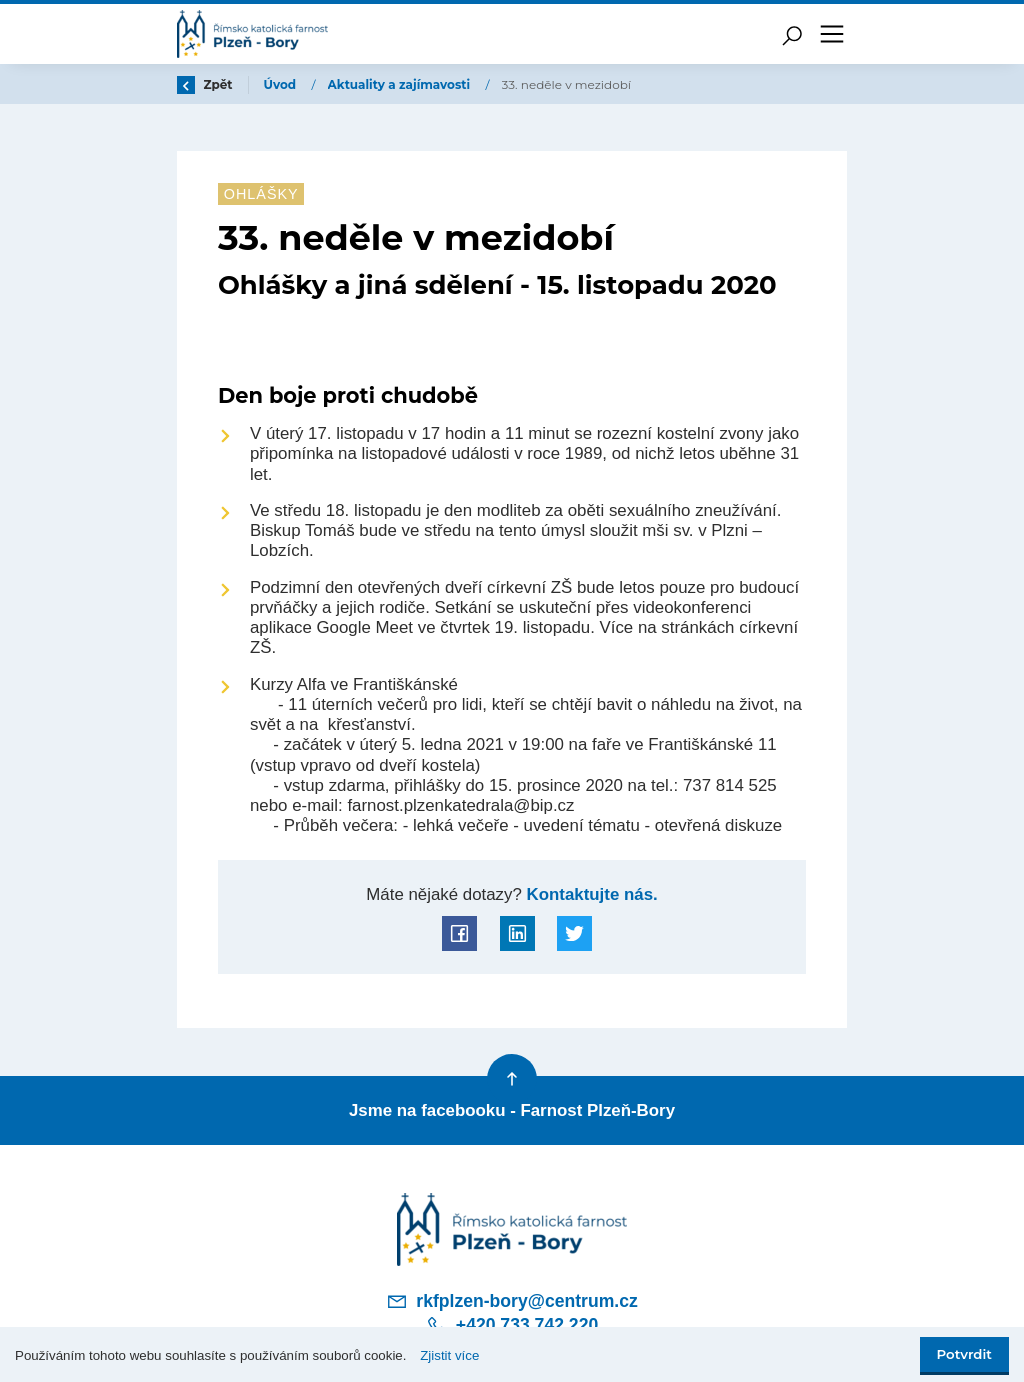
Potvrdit (964, 1354)
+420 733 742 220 (512, 1326)
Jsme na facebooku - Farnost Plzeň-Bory (512, 1110)
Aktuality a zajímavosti (401, 84)
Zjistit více (449, 1355)
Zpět (205, 84)
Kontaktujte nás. (590, 894)
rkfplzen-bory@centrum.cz (512, 1301)
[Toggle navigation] (832, 34)
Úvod (282, 84)
